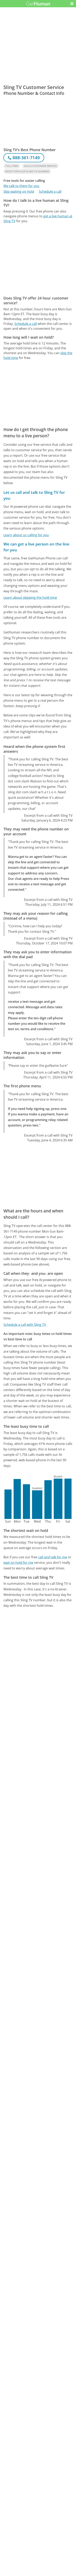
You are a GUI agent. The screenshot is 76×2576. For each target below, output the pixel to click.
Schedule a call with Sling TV (24, 1324)
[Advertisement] (38, 259)
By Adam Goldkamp (31, 1691)
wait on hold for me (18, 1562)
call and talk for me (52, 1557)
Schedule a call (50, 191)
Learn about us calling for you (26, 535)
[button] (72, 3)
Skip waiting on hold (18, 191)
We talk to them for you (21, 186)
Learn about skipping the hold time (30, 597)
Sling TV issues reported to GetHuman (32, 2560)
